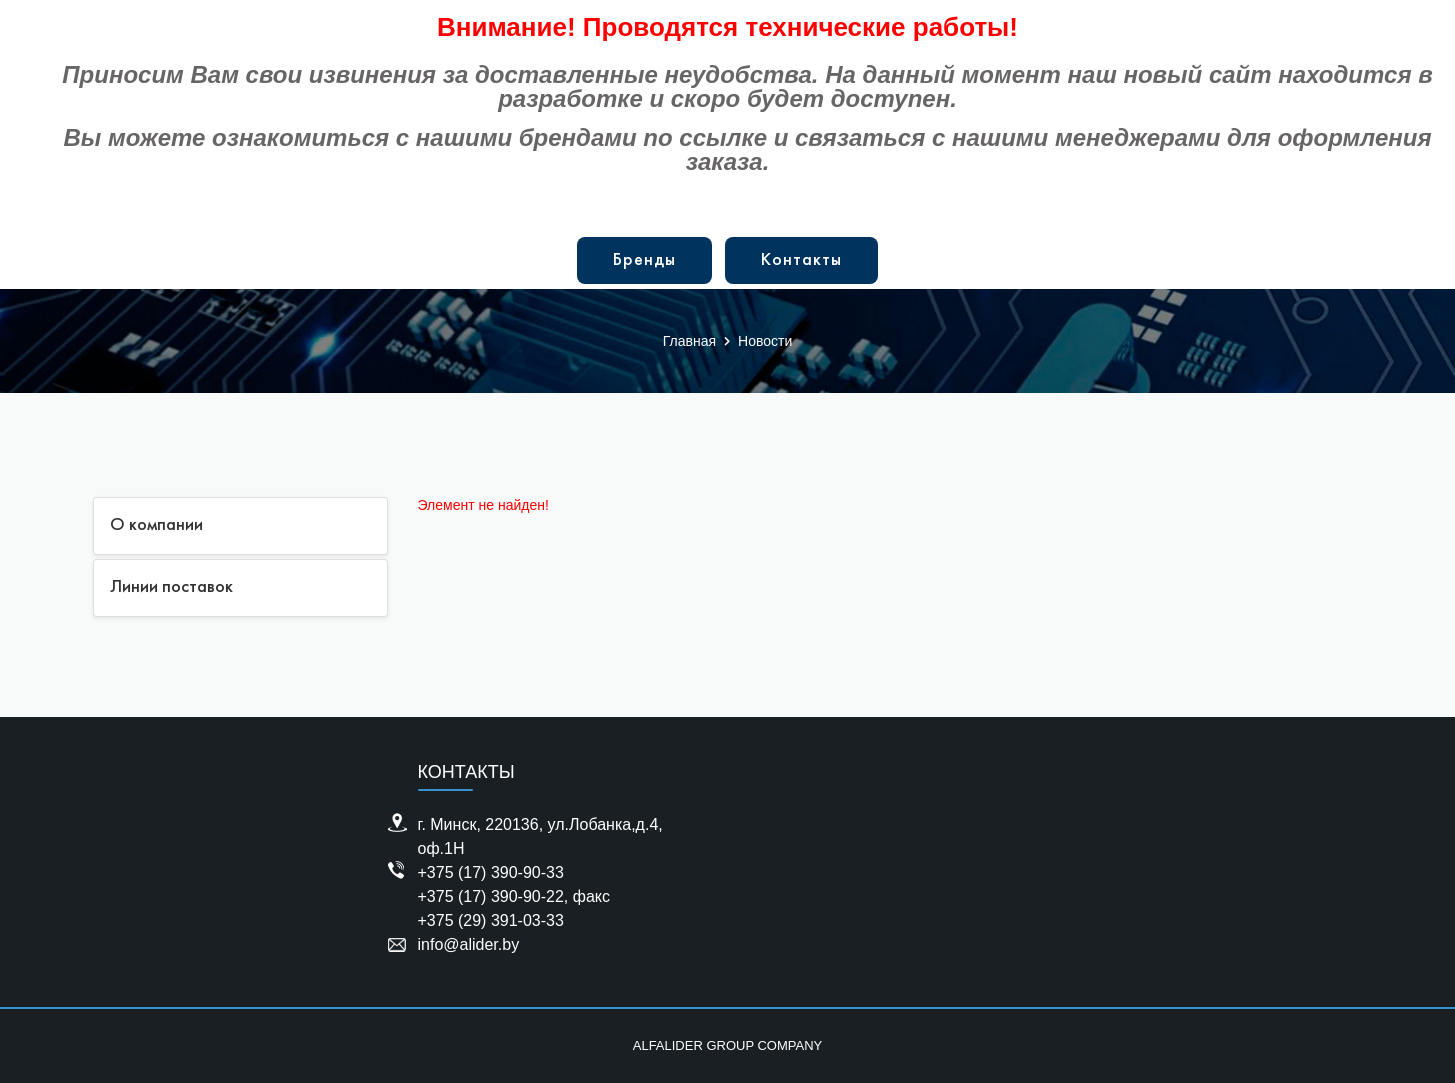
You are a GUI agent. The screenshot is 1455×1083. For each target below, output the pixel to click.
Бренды (644, 260)
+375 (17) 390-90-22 (491, 896)
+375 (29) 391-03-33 (491, 920)
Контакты (801, 260)
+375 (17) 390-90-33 (491, 872)
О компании (156, 525)
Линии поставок (171, 587)
